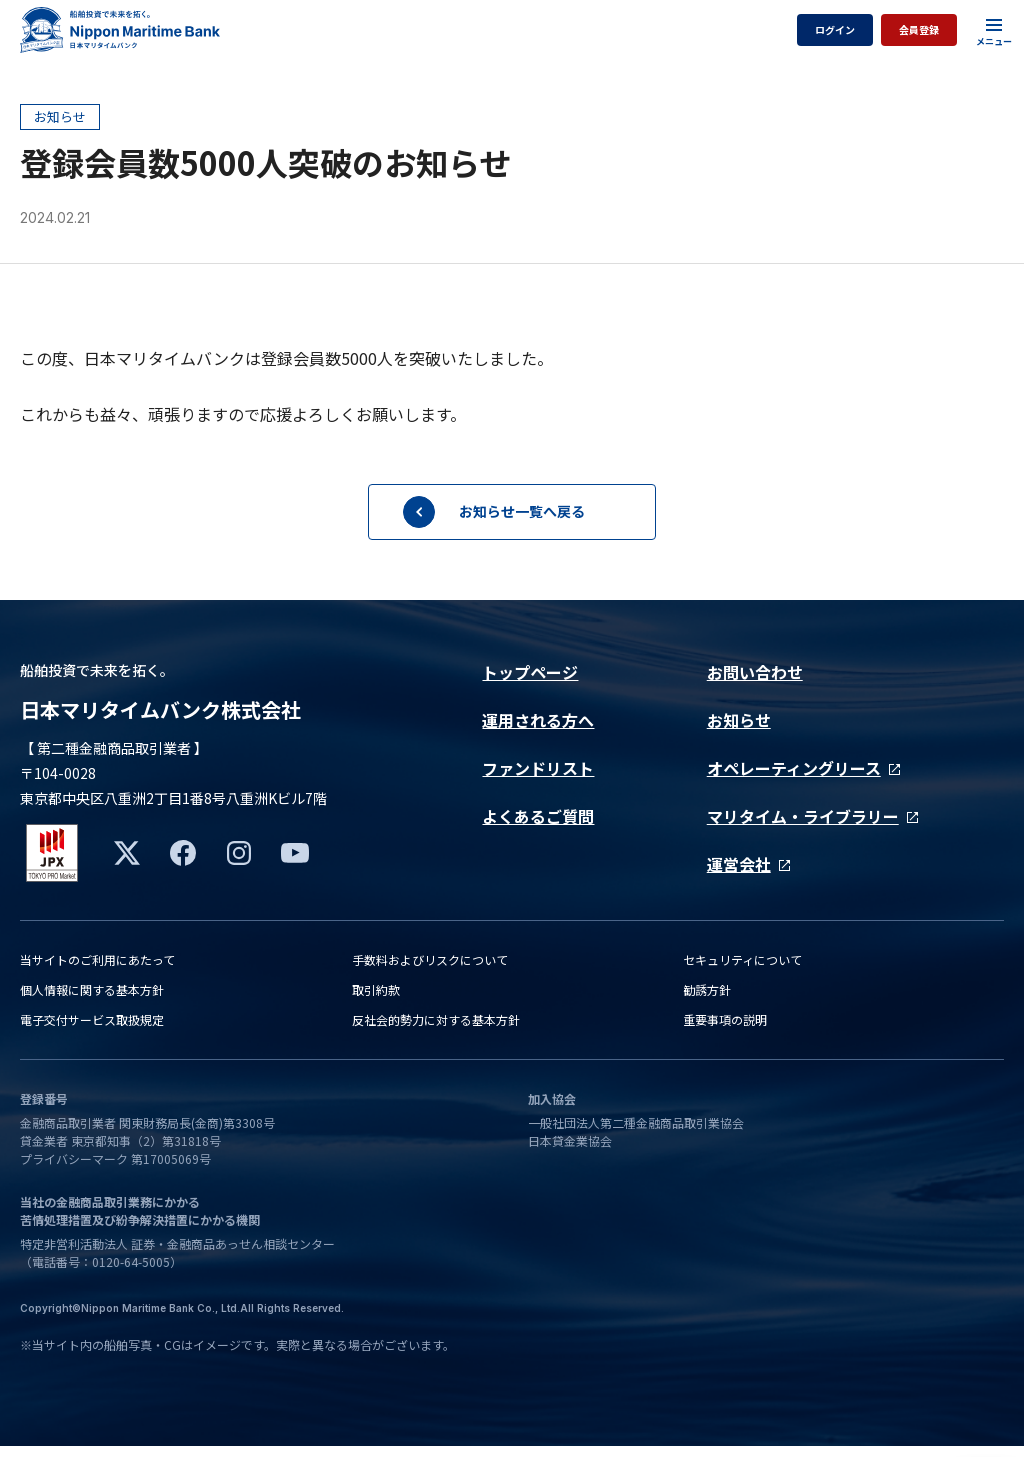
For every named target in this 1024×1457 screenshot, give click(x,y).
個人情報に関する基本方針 (92, 1000)
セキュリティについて (742, 970)
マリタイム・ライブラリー (812, 816)
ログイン (835, 29)
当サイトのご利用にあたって (97, 970)
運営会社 (748, 864)
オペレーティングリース (803, 768)
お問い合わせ (755, 672)
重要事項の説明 (725, 1030)
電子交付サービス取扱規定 (92, 1030)
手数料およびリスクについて (430, 970)
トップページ (530, 672)
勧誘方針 (707, 1000)
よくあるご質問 (538, 816)
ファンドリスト (538, 768)
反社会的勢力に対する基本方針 (436, 1030)
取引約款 (376, 1000)
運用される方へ (538, 720)
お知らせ (739, 720)
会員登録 (919, 29)
